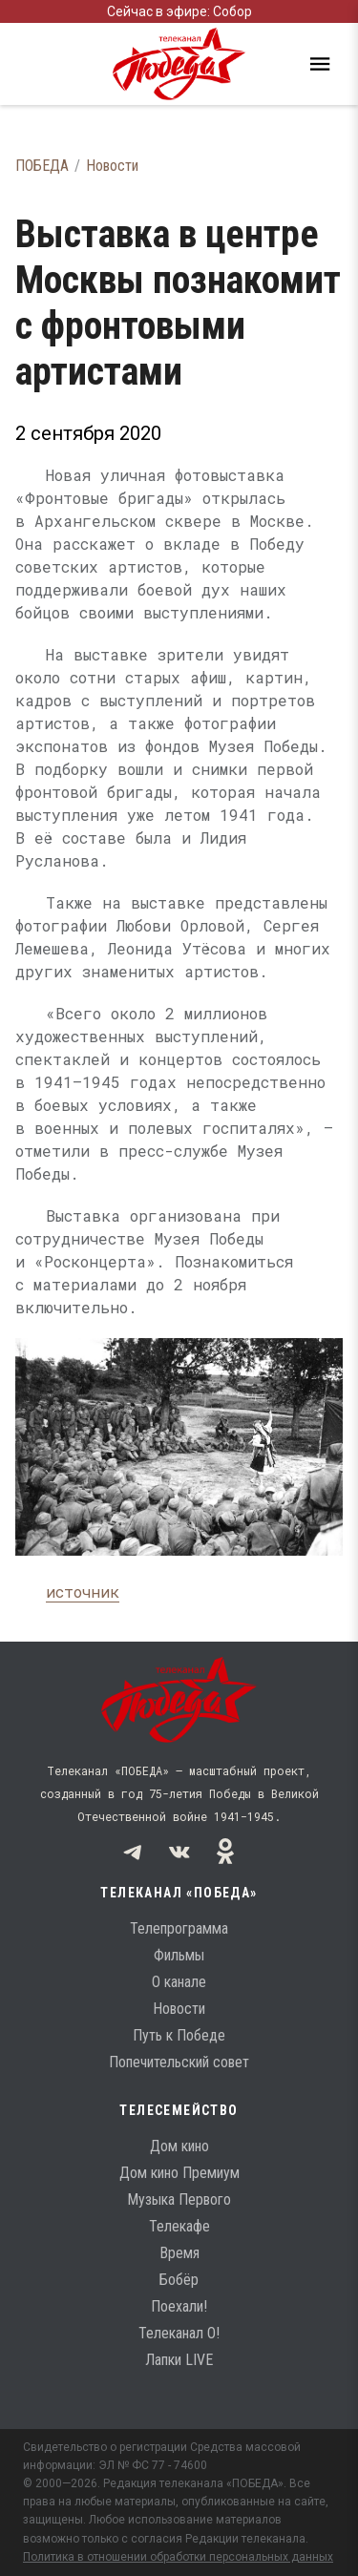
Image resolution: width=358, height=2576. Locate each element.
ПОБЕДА (42, 166)
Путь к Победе (179, 2035)
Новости (112, 166)
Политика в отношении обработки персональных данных (178, 2557)
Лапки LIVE (179, 2360)
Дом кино (179, 2146)
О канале (179, 1982)
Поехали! (179, 2306)
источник (82, 1591)
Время (179, 2253)
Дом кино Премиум (179, 2173)
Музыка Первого (179, 2199)
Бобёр (179, 2280)
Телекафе (179, 2226)
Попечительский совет (179, 2062)
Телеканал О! (179, 2333)
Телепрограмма (179, 1928)
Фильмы (179, 1955)
